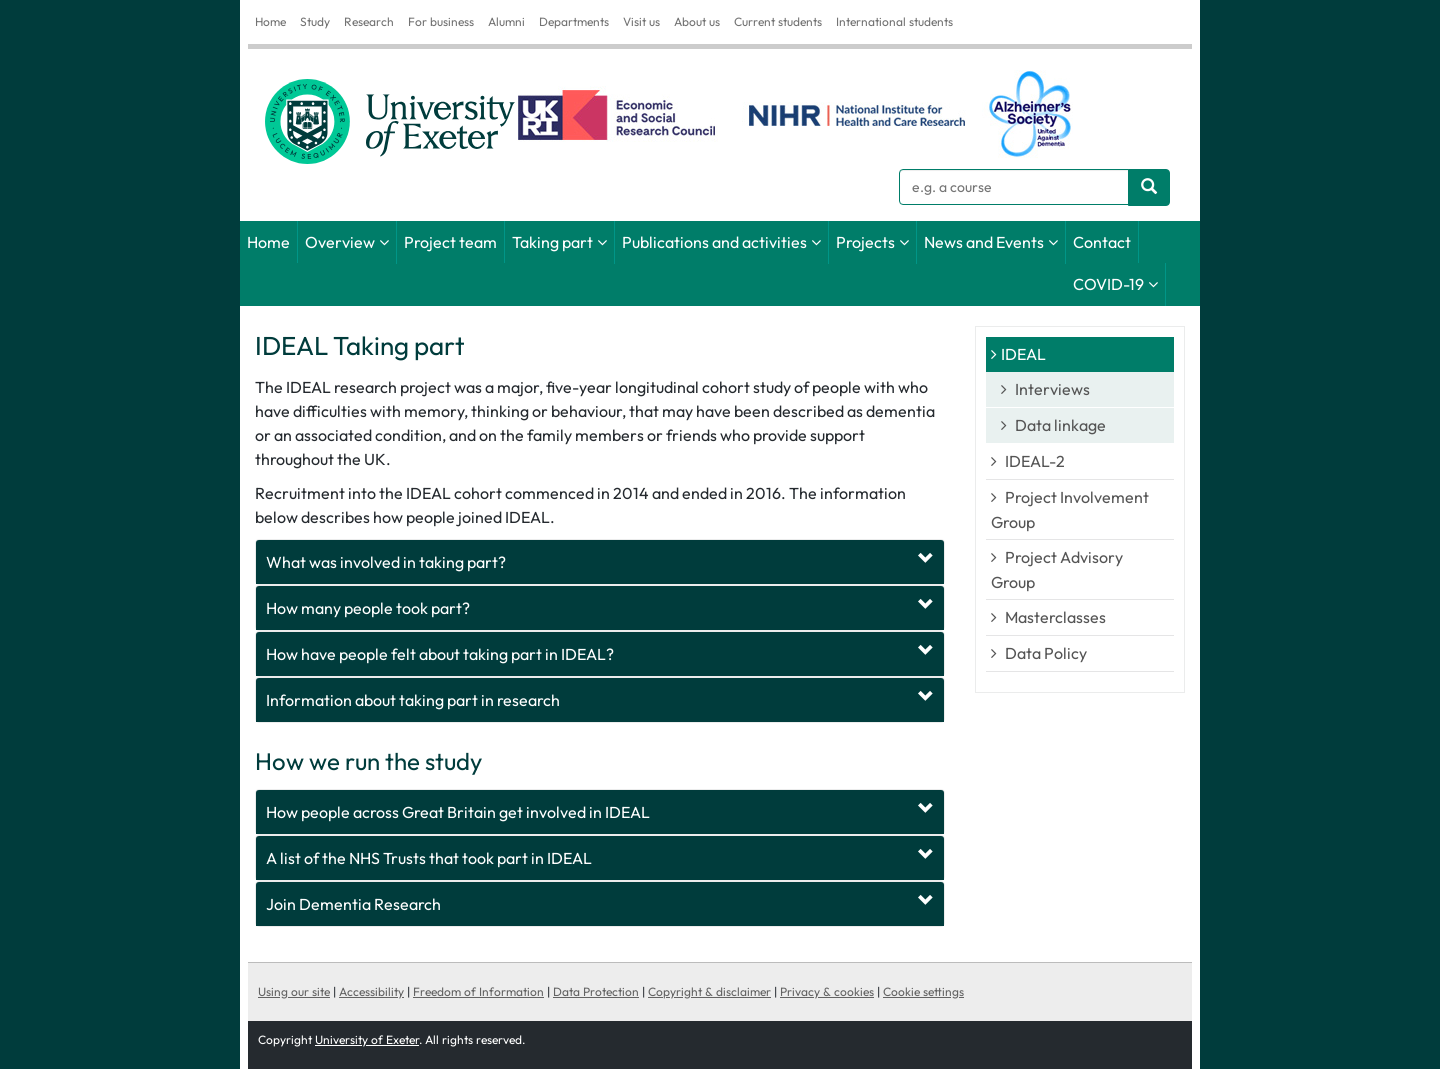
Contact (1102, 242)
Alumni (506, 21)
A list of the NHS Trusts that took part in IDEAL (429, 858)
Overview (340, 242)
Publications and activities (714, 242)
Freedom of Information (478, 991)
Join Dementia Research (353, 904)
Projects (865, 242)
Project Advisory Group (1057, 569)
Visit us (641, 21)
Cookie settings (923, 991)
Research (369, 21)
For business (441, 21)
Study (315, 21)
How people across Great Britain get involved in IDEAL (458, 812)
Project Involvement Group (1070, 509)
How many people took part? (368, 608)
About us (697, 21)
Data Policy (1046, 653)
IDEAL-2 (1035, 461)
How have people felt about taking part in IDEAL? (440, 654)
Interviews (1052, 389)
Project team (450, 242)
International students (894, 21)
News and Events (984, 242)
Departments (574, 21)
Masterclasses (1055, 617)
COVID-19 (1108, 284)
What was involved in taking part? (386, 562)
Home (270, 21)
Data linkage (1060, 425)
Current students (778, 21)
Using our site (294, 991)
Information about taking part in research (413, 700)
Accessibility (371, 991)
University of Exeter (367, 1039)
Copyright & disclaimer (709, 991)
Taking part (552, 242)
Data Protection (596, 991)
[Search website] (1149, 187)
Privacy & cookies (827, 991)
